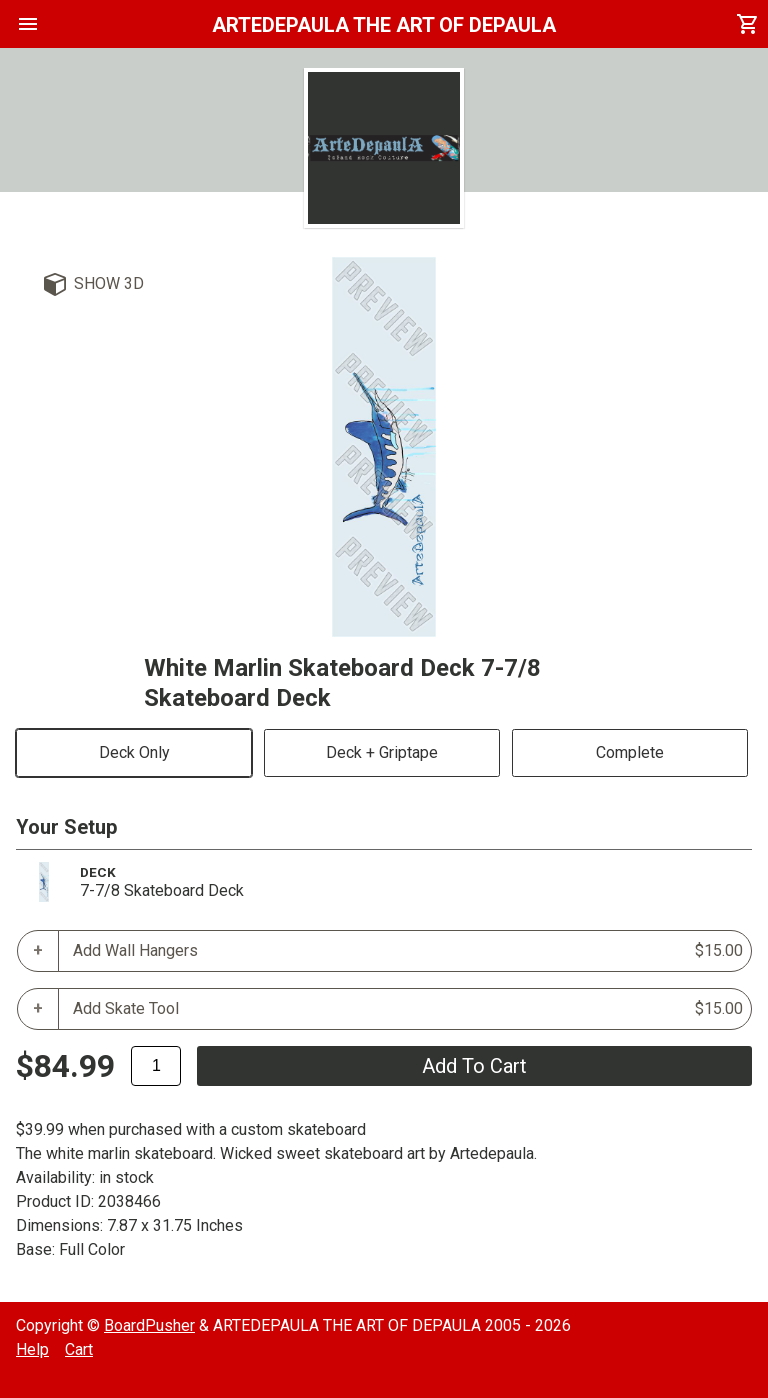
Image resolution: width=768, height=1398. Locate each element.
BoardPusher (149, 1325)
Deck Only (134, 752)
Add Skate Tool (408, 1009)
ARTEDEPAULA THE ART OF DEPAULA (384, 25)
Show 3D (109, 283)
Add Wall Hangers (408, 951)
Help (32, 1349)
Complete (630, 752)
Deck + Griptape (382, 752)
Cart (79, 1349)
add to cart (474, 1066)
